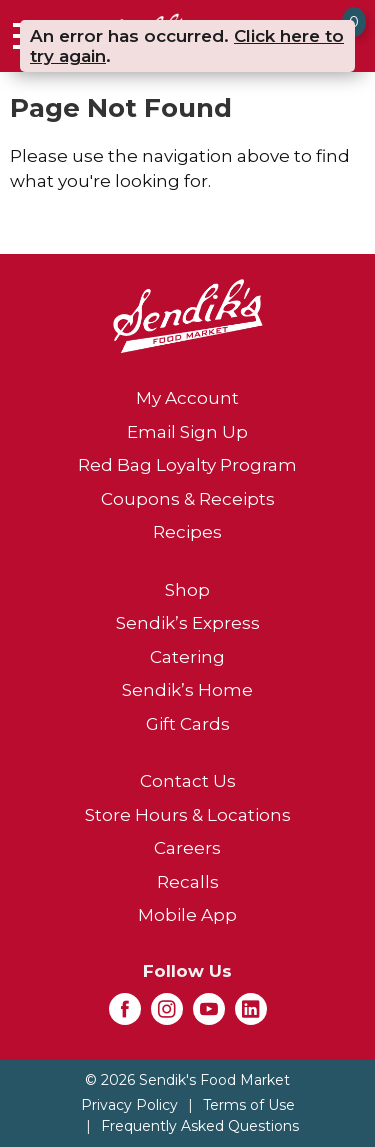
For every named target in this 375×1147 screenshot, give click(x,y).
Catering (187, 657)
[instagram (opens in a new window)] (167, 1015)
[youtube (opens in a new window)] (209, 1015)
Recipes (187, 532)
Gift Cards (188, 724)
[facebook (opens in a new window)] (125, 1015)
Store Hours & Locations (188, 815)
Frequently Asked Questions (200, 1126)
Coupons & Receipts (188, 499)
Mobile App (187, 915)
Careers (187, 848)
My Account (187, 398)
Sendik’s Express (188, 623)
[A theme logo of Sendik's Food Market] (188, 315)
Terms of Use (249, 1105)
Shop (187, 590)
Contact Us (188, 781)
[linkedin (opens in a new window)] (251, 1015)
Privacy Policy (129, 1105)
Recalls (188, 882)
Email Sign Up (187, 432)
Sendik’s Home (187, 690)
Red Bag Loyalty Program (187, 465)
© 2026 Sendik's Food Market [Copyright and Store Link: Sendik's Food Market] (187, 1080)
